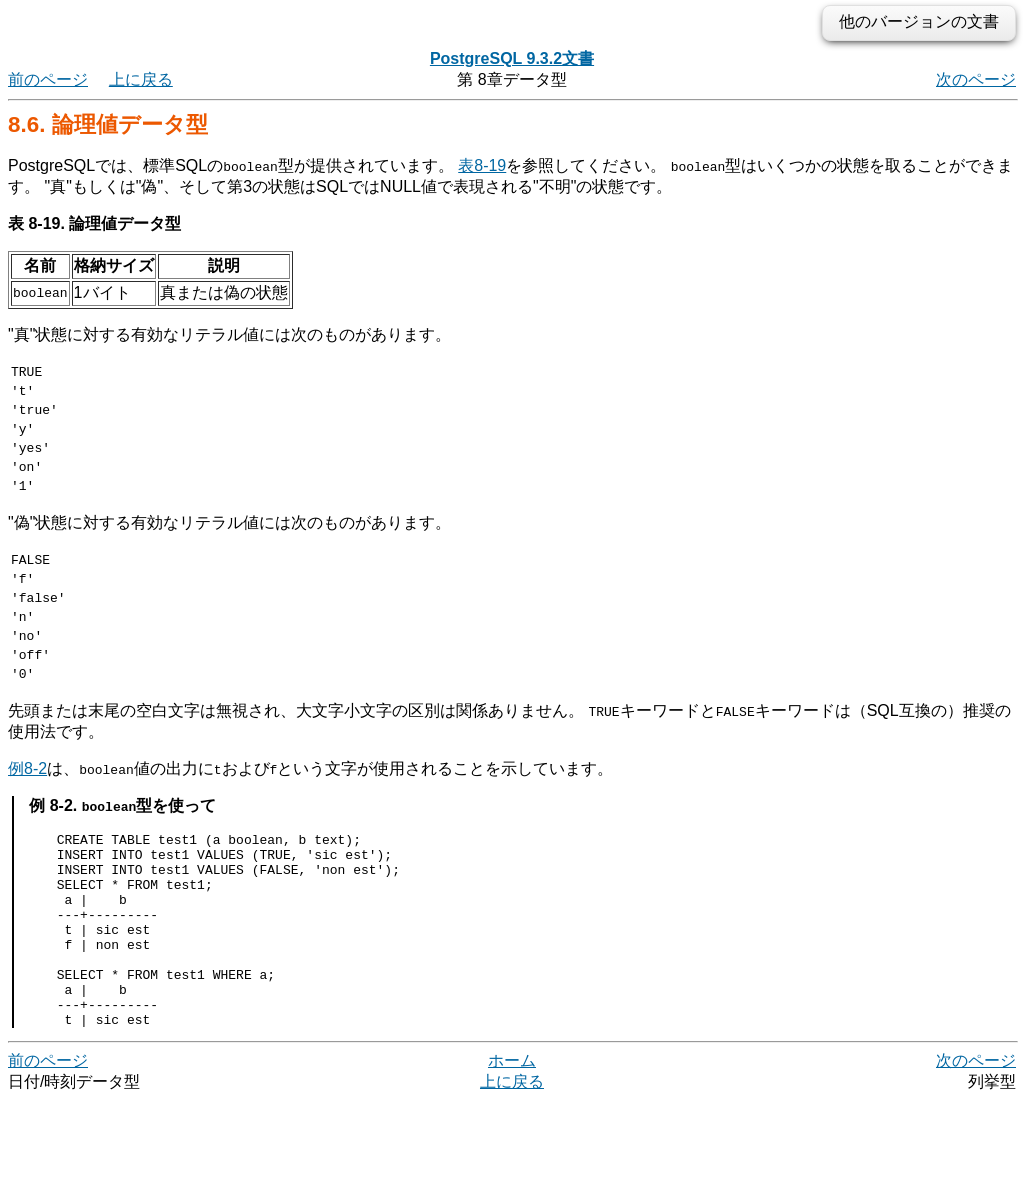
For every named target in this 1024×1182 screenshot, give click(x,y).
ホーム (512, 1141)
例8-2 (27, 810)
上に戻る (141, 79)
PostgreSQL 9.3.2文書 (512, 58)
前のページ (48, 79)
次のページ (976, 79)
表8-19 (482, 165)
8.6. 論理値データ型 (108, 124)
